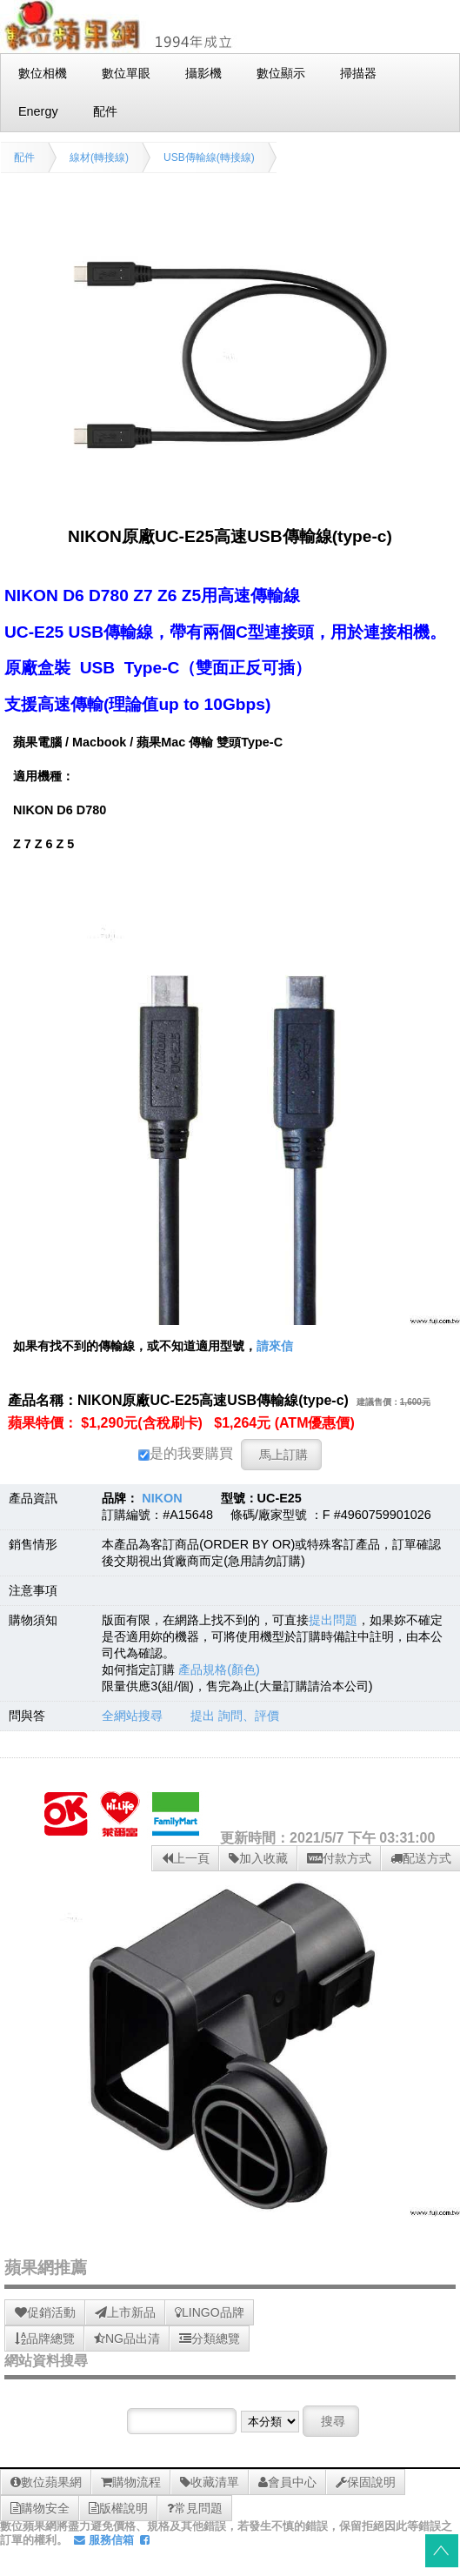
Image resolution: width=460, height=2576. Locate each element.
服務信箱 (104, 2539)
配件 (24, 157)
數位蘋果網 (46, 2482)
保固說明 (366, 2482)
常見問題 (195, 2508)
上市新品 (125, 2312)
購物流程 (131, 2482)
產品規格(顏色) (219, 1669)
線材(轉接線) (99, 157)
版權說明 (118, 2508)
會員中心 (287, 2482)
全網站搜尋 (132, 1716)
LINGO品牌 (209, 2312)
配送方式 (420, 1858)
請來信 (275, 1346)
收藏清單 (209, 2482)
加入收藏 (258, 1858)
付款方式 (339, 1858)
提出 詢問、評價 (234, 1716)
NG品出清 (127, 2338)
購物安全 (40, 2508)
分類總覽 (209, 2338)
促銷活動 (45, 2312)
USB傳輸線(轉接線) (209, 157)
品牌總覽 (45, 2338)
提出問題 (333, 1620)
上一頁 (186, 1858)
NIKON (162, 1498)
